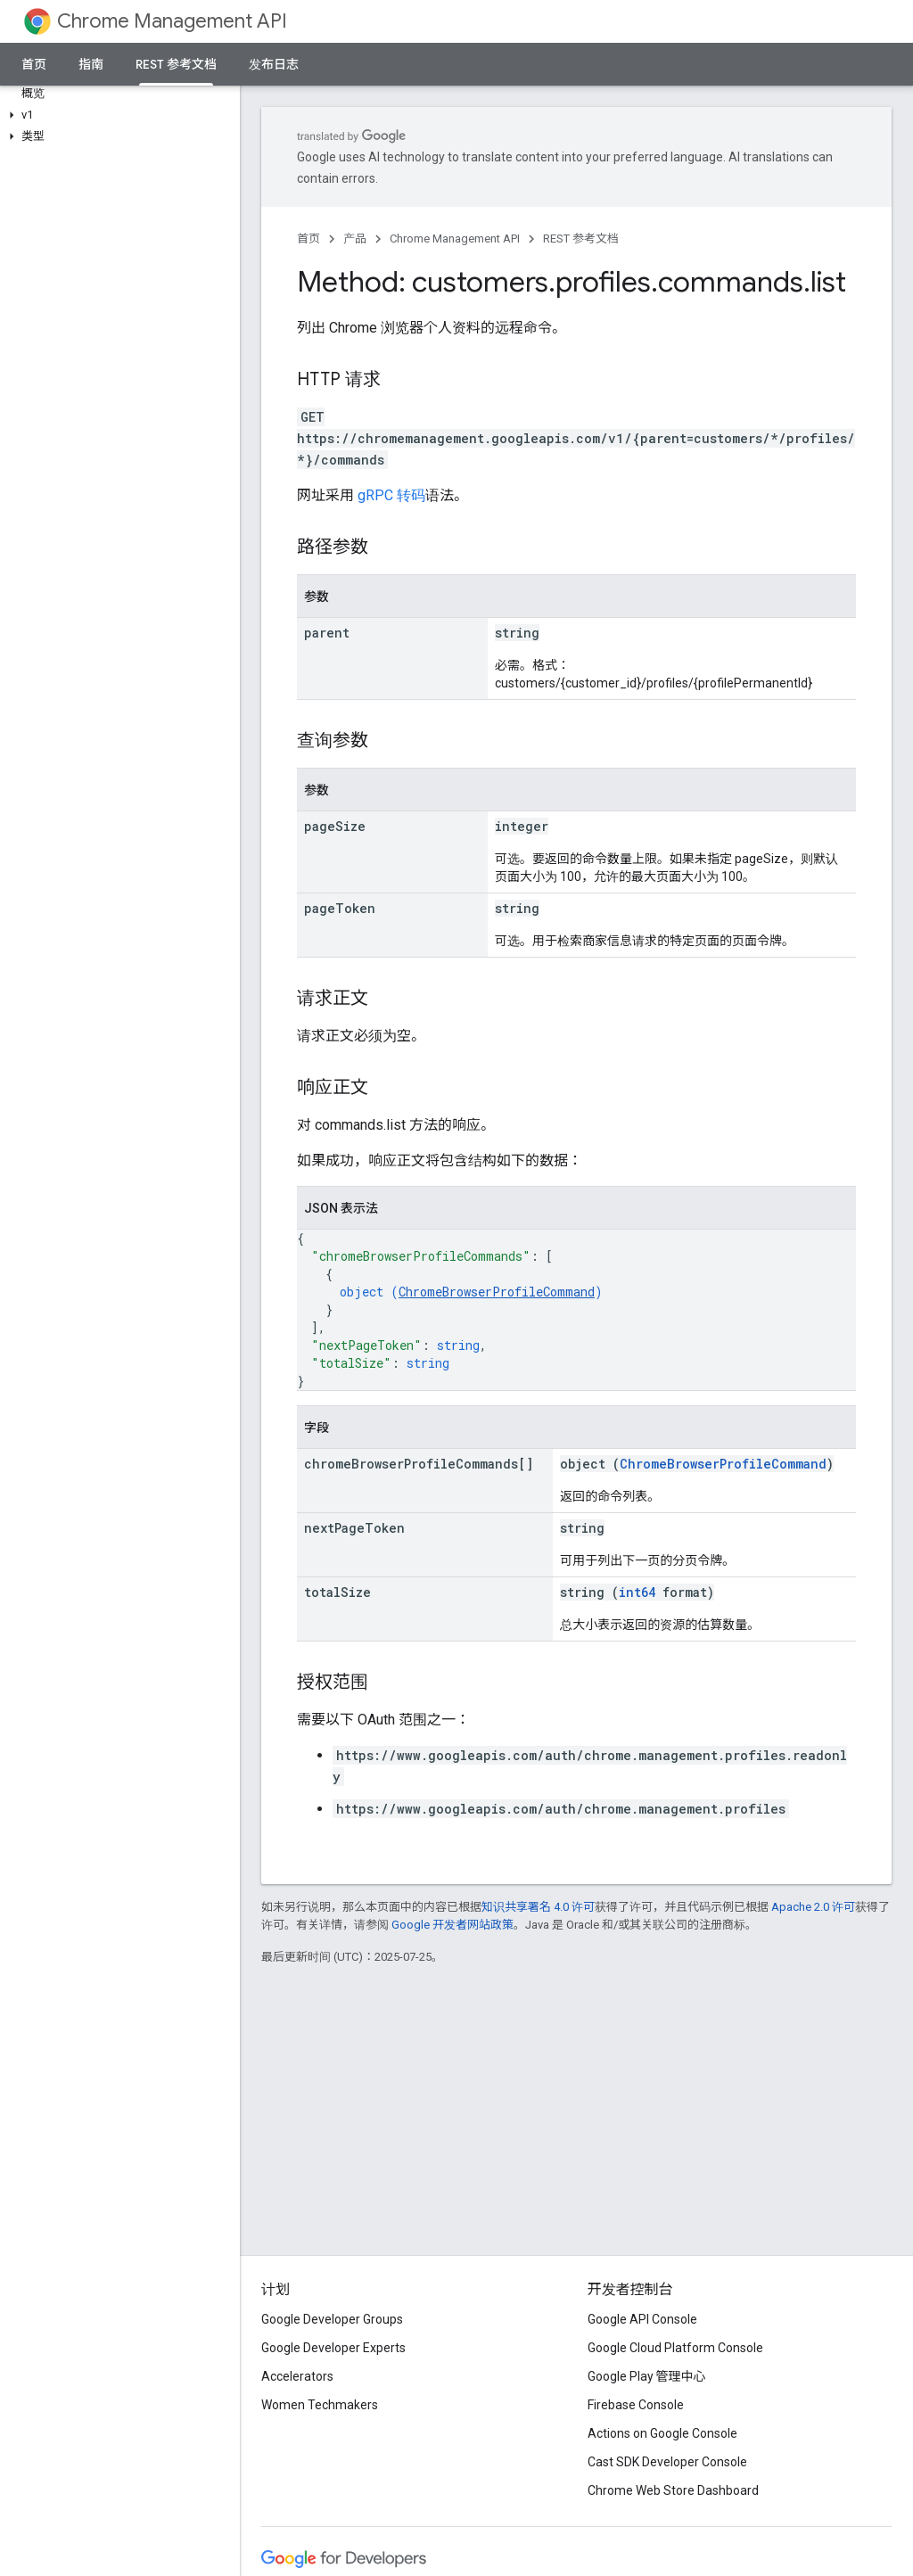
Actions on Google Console (662, 2433)
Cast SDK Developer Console (667, 2462)
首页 (33, 64)
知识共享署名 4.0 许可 (538, 1906)
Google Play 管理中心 (647, 2376)
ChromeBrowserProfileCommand (497, 1291)
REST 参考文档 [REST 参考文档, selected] (176, 64)
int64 (637, 1592)
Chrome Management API (172, 21)
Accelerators (297, 2376)
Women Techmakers (319, 2405)
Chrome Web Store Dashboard (673, 2490)
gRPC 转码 (391, 495)
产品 (354, 238)
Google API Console (642, 2319)
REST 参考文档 (581, 238)
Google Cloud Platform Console (675, 2348)
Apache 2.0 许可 (813, 1906)
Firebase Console (636, 2405)
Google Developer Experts (333, 2348)
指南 (90, 64)
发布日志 (274, 64)
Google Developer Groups (332, 2319)
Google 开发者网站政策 (452, 1924)
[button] (116, 115)
